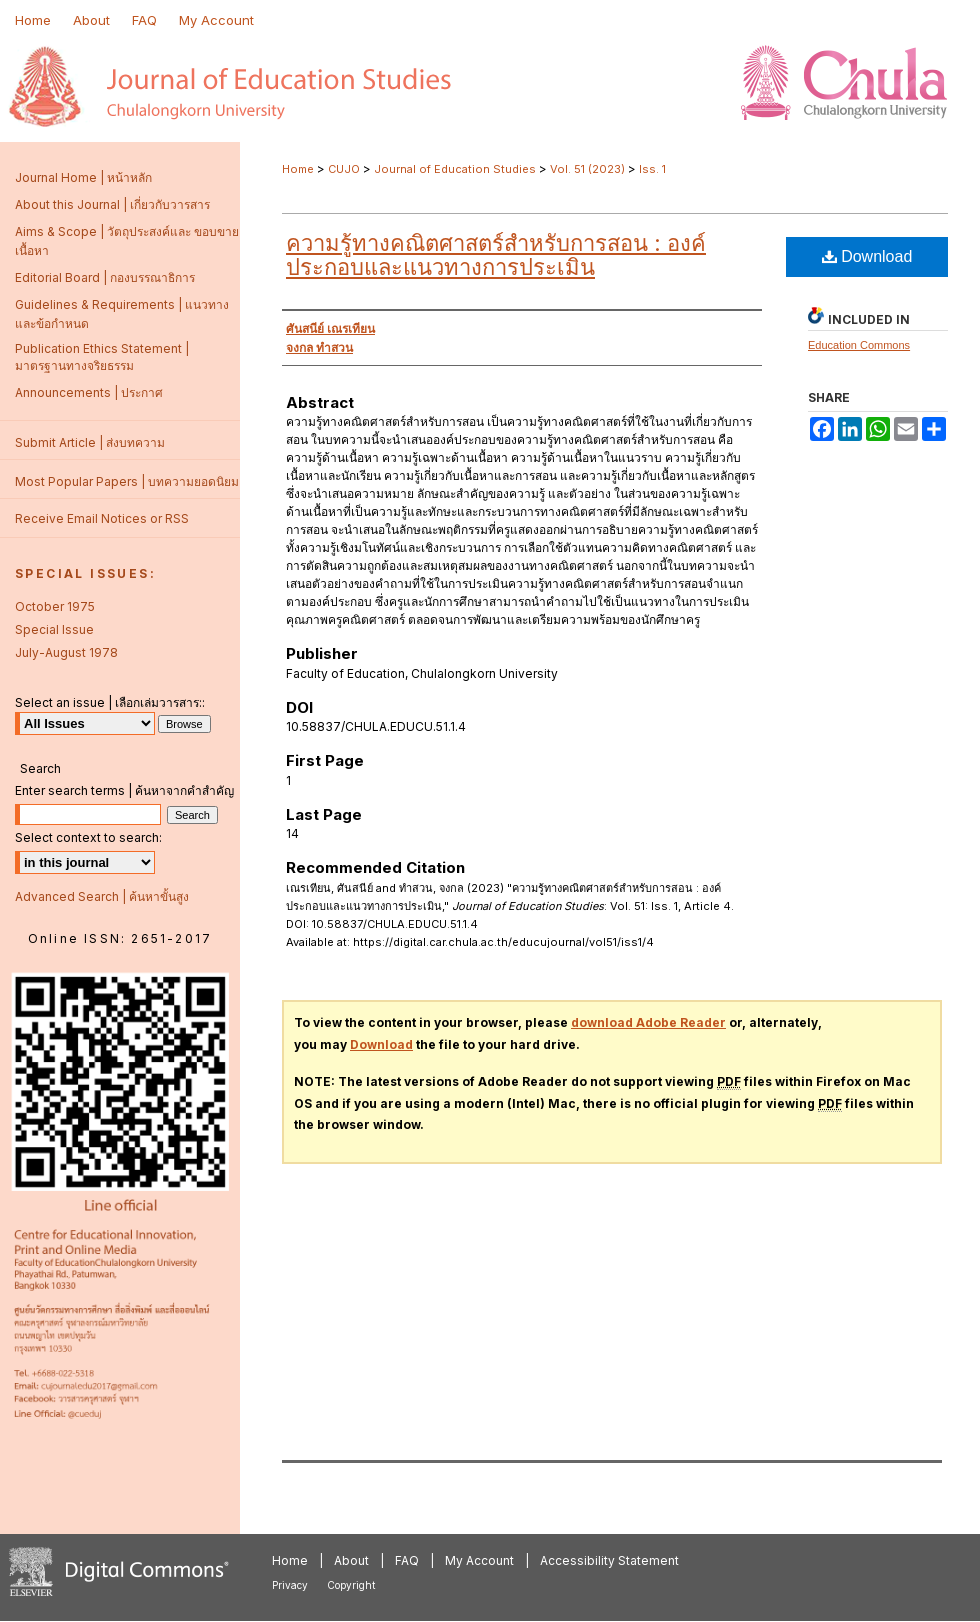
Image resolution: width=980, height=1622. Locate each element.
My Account (479, 1560)
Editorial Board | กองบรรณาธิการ (105, 277)
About (351, 1560)
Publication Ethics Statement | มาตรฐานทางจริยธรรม (102, 357)
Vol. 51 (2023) (587, 169)
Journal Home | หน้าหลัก (83, 177)
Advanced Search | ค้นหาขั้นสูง (102, 896)
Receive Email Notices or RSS (102, 518)
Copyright (351, 1585)
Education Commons (859, 345)
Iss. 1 (652, 169)
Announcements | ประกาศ (89, 392)
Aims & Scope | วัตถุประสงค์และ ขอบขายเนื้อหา (127, 241)
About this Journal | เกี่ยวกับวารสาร (112, 204)
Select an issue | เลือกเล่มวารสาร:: (110, 702)
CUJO (344, 169)
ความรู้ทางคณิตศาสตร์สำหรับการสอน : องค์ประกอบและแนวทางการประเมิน (496, 255)
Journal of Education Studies (455, 169)
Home (298, 169)
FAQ (407, 1560)
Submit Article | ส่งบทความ (90, 442)
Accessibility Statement (609, 1560)
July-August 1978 (66, 652)
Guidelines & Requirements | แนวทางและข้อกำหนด (122, 314)
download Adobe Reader (648, 1022)
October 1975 (55, 606)
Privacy (290, 1585)
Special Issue (54, 629)
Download (867, 256)
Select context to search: (88, 837)
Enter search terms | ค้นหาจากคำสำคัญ (124, 790)
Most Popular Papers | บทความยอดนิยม (127, 481)
